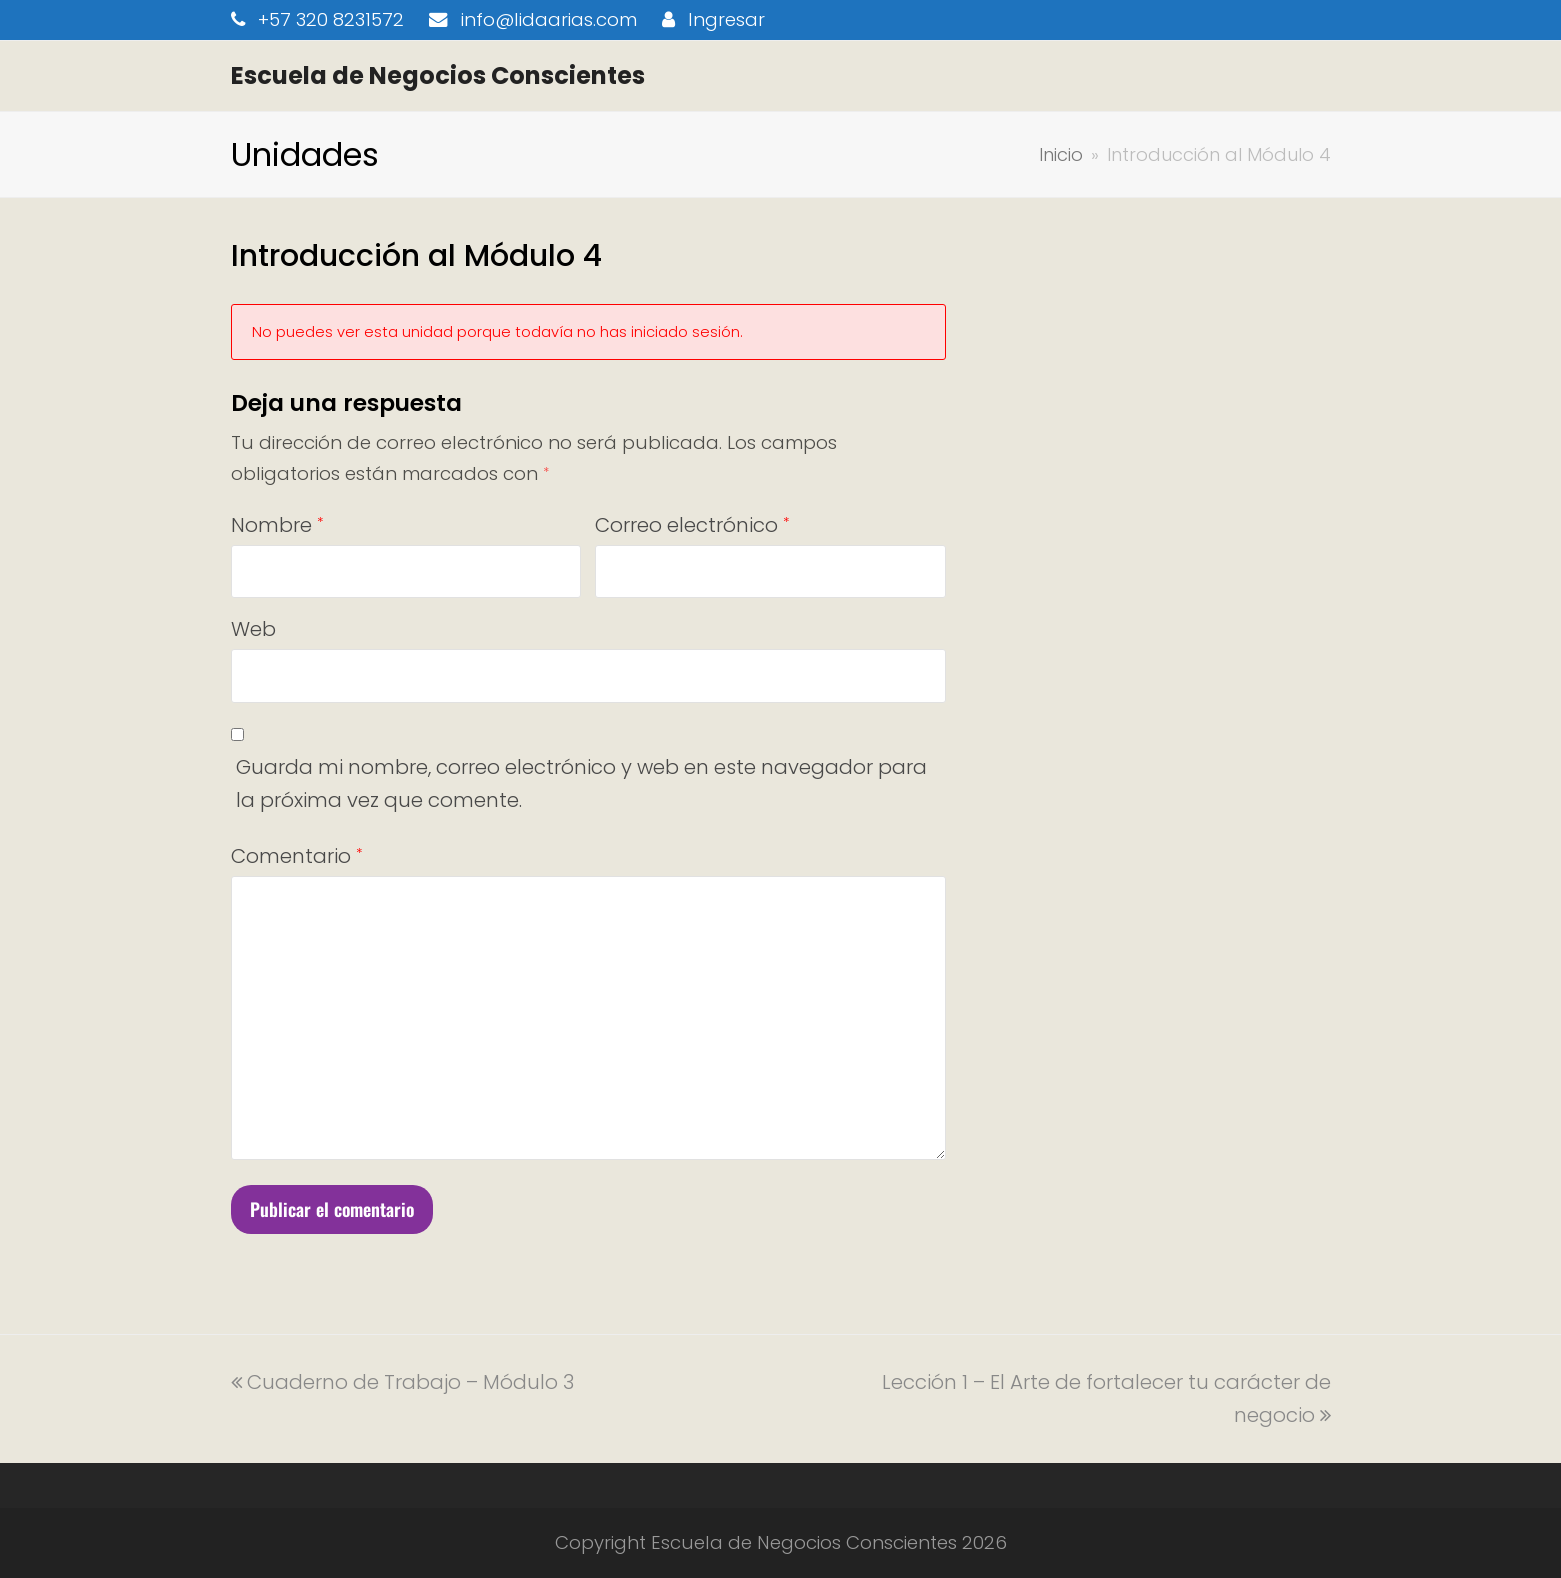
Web (253, 629)
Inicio (1061, 154)
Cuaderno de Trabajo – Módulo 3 (402, 1382)
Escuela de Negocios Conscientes (438, 75)
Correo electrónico (692, 525)
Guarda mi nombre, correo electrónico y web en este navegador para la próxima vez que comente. (581, 783)
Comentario (296, 856)
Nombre (277, 525)
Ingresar (726, 19)
